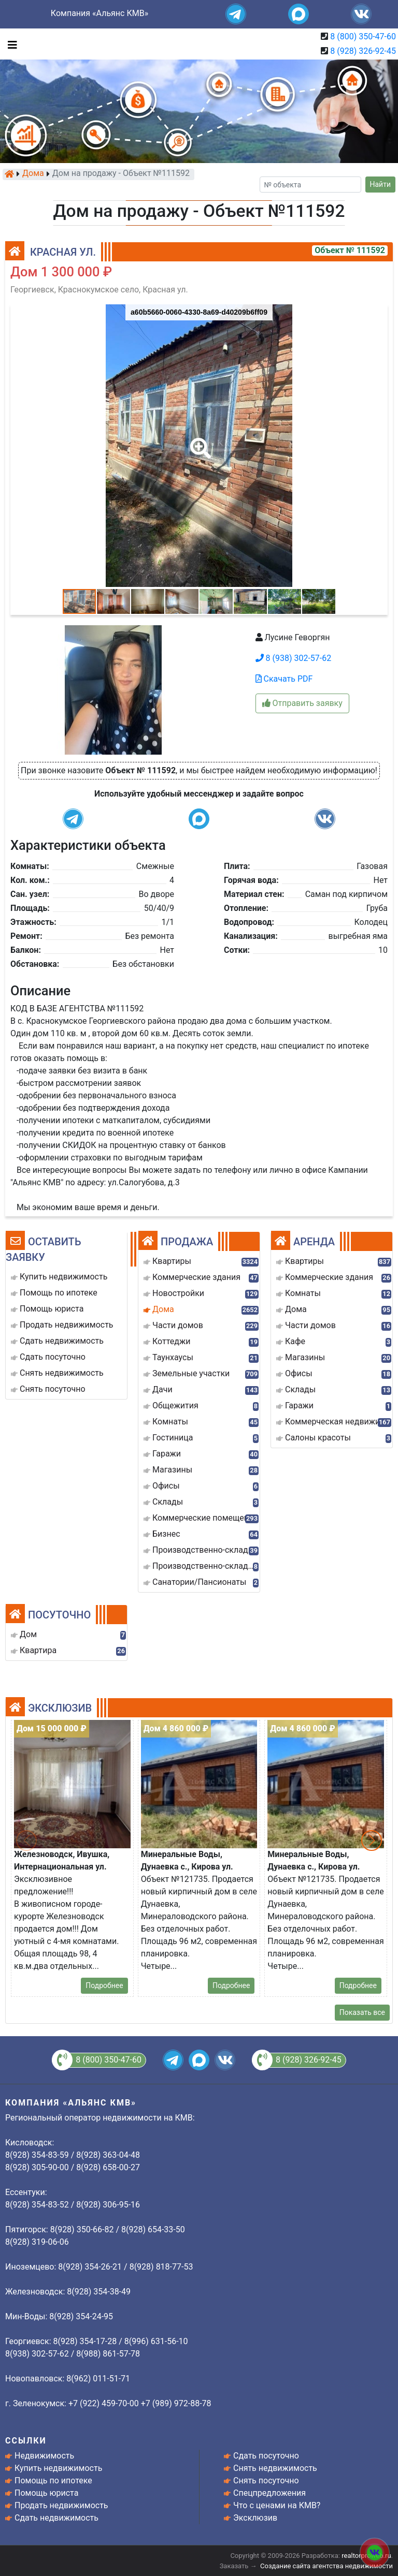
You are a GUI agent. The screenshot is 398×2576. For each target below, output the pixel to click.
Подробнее (104, 1985)
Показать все (362, 2012)
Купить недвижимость (58, 2468)
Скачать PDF (284, 679)
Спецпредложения (269, 2493)
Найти (380, 184)
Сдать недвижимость (56, 2518)
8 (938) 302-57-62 (293, 658)
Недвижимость (44, 2456)
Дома (33, 174)
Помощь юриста (46, 2493)
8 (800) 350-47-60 (363, 36)
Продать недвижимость (61, 2505)
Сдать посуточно (266, 2456)
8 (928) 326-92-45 (363, 51)
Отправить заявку (302, 703)
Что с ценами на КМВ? (276, 2505)
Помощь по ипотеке (53, 2480)
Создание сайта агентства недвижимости (326, 2566)
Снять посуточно (266, 2480)
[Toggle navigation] (10, 44)
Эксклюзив (255, 2518)
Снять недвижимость (275, 2468)
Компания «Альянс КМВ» (99, 13)
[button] (198, 441)
